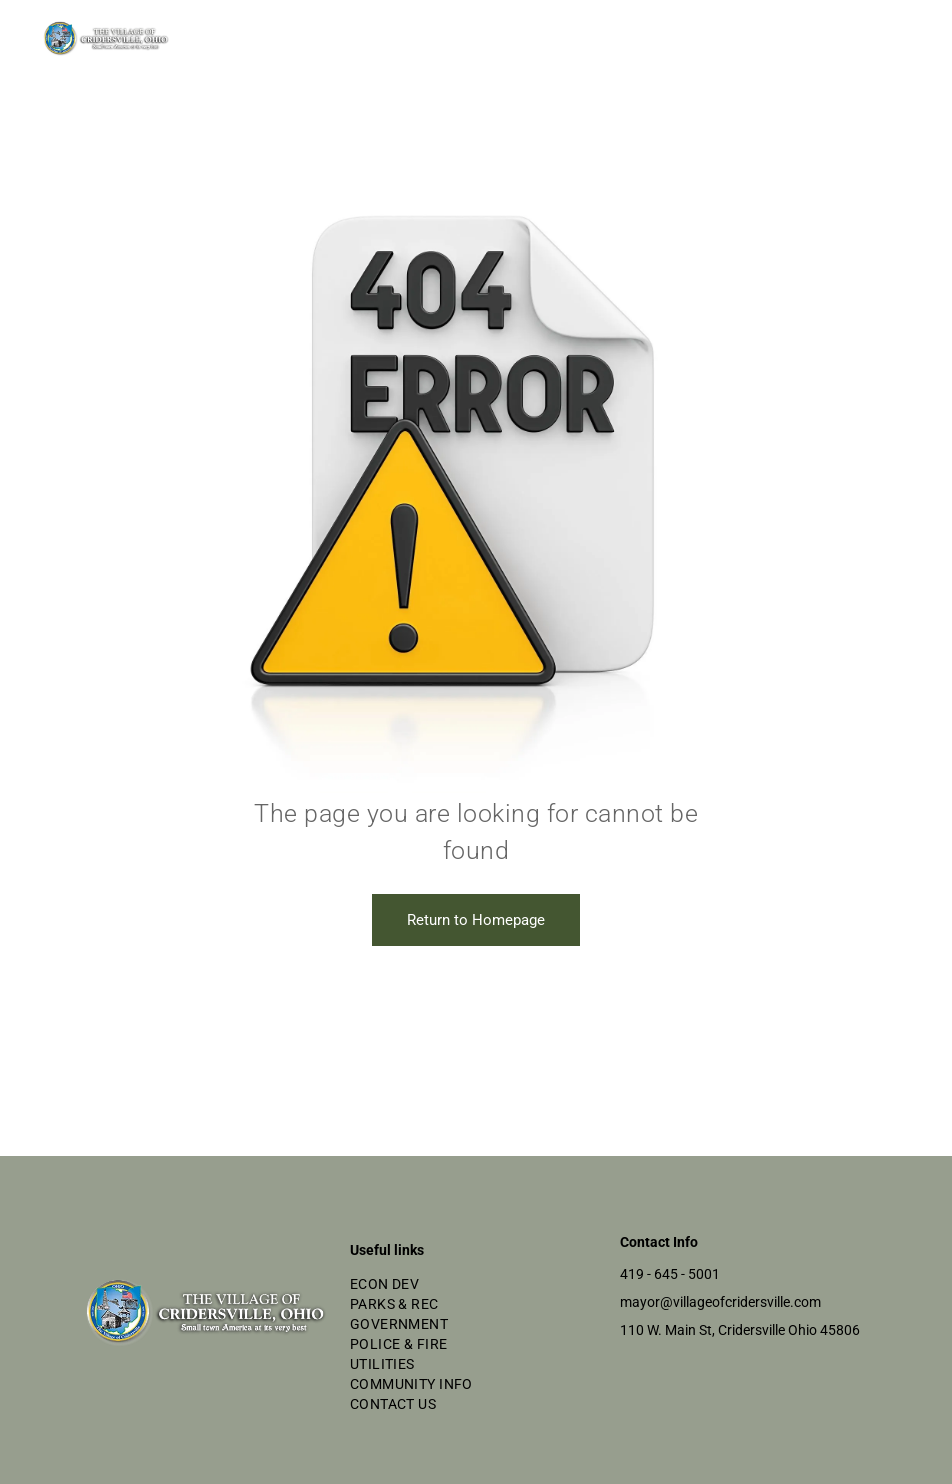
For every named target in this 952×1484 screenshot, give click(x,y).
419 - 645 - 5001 (670, 1274)
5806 (844, 1330)
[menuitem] (476, 1284)
